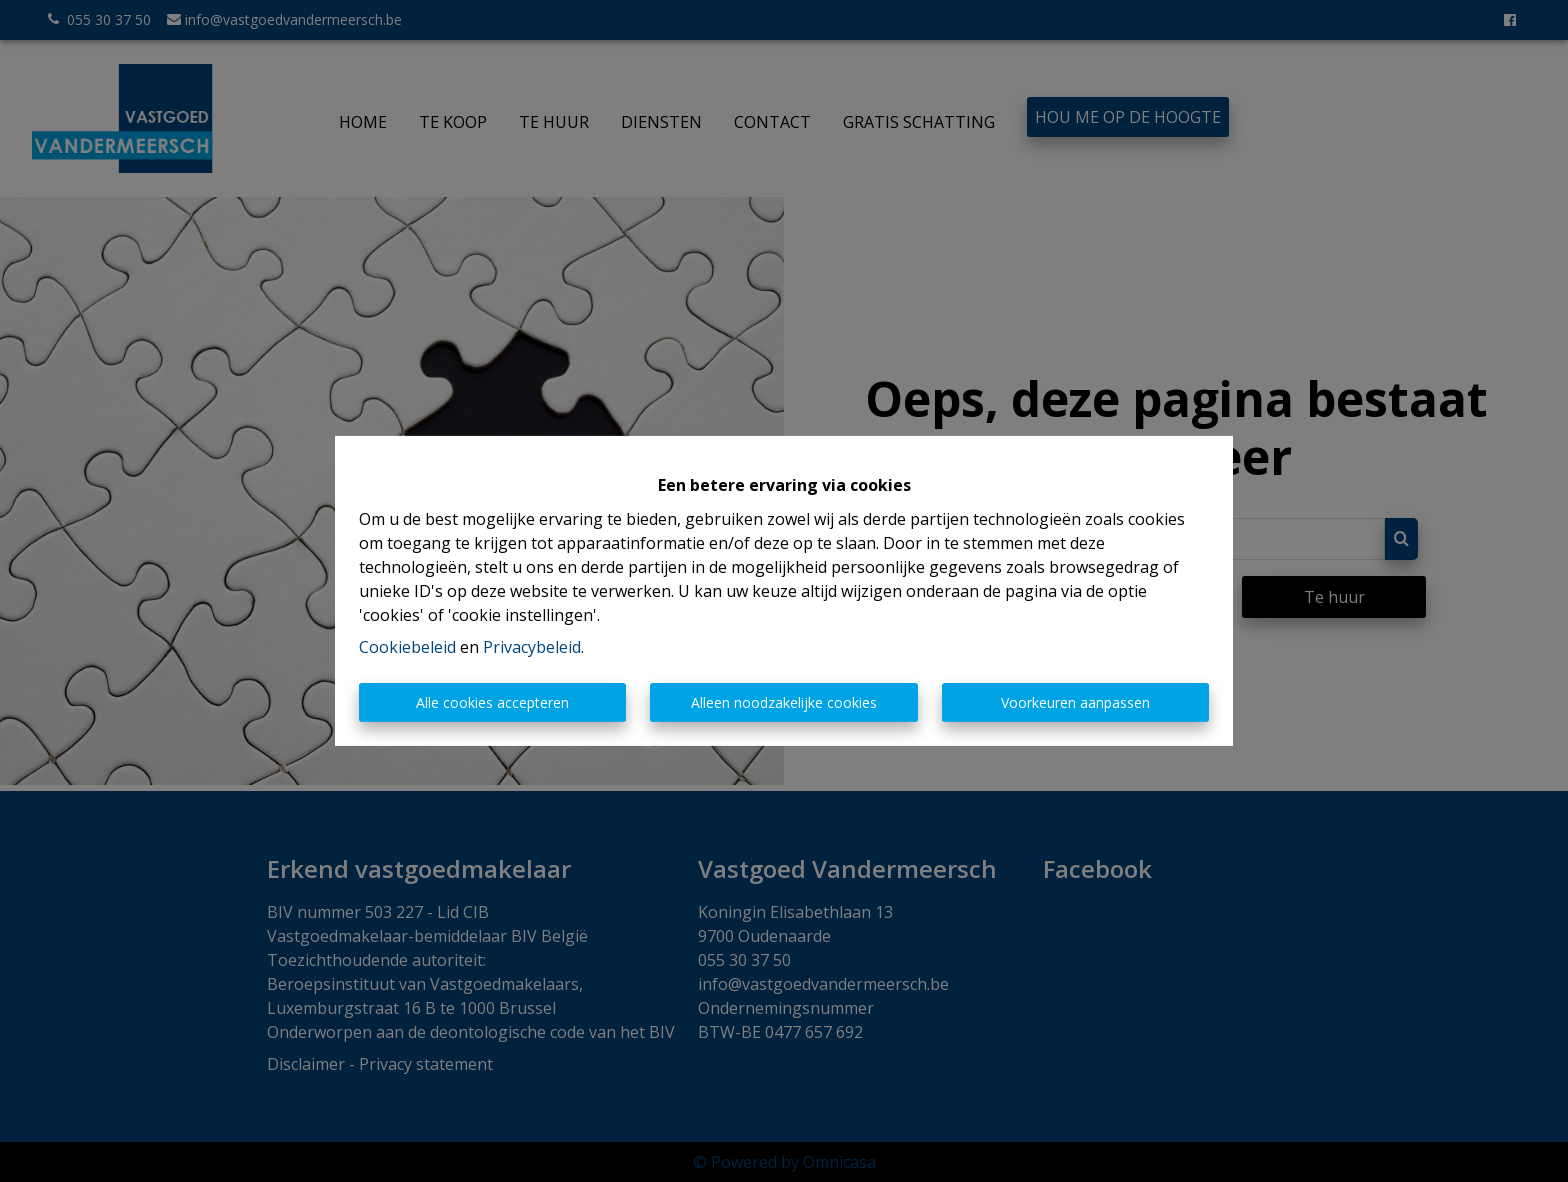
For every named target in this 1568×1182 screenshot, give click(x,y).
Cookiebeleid (407, 647)
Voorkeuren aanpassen (1075, 702)
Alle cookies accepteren (492, 702)
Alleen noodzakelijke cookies (784, 702)
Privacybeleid (532, 647)
